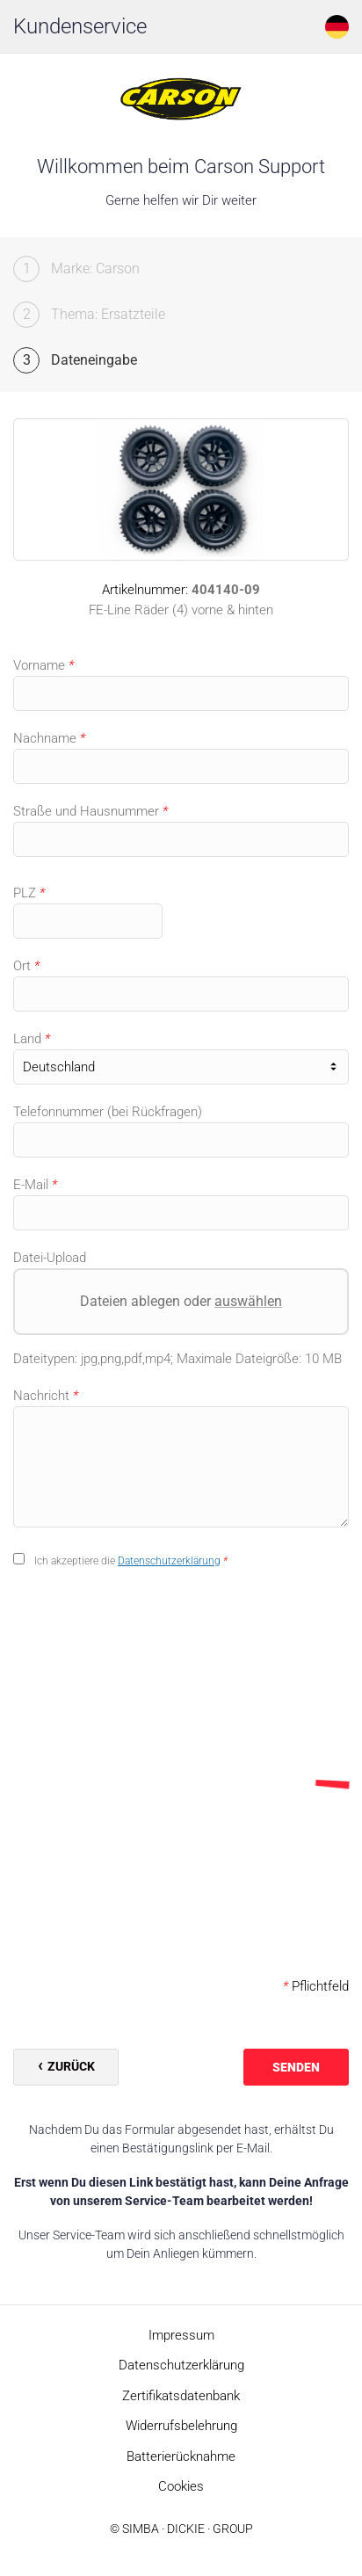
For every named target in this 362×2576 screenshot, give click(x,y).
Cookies (181, 2486)
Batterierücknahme (181, 2456)
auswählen (248, 1301)
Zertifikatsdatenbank (181, 2396)
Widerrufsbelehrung (181, 2426)
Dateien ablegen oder (181, 1301)
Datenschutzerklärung (169, 1561)
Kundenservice (80, 26)
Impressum (181, 2335)
